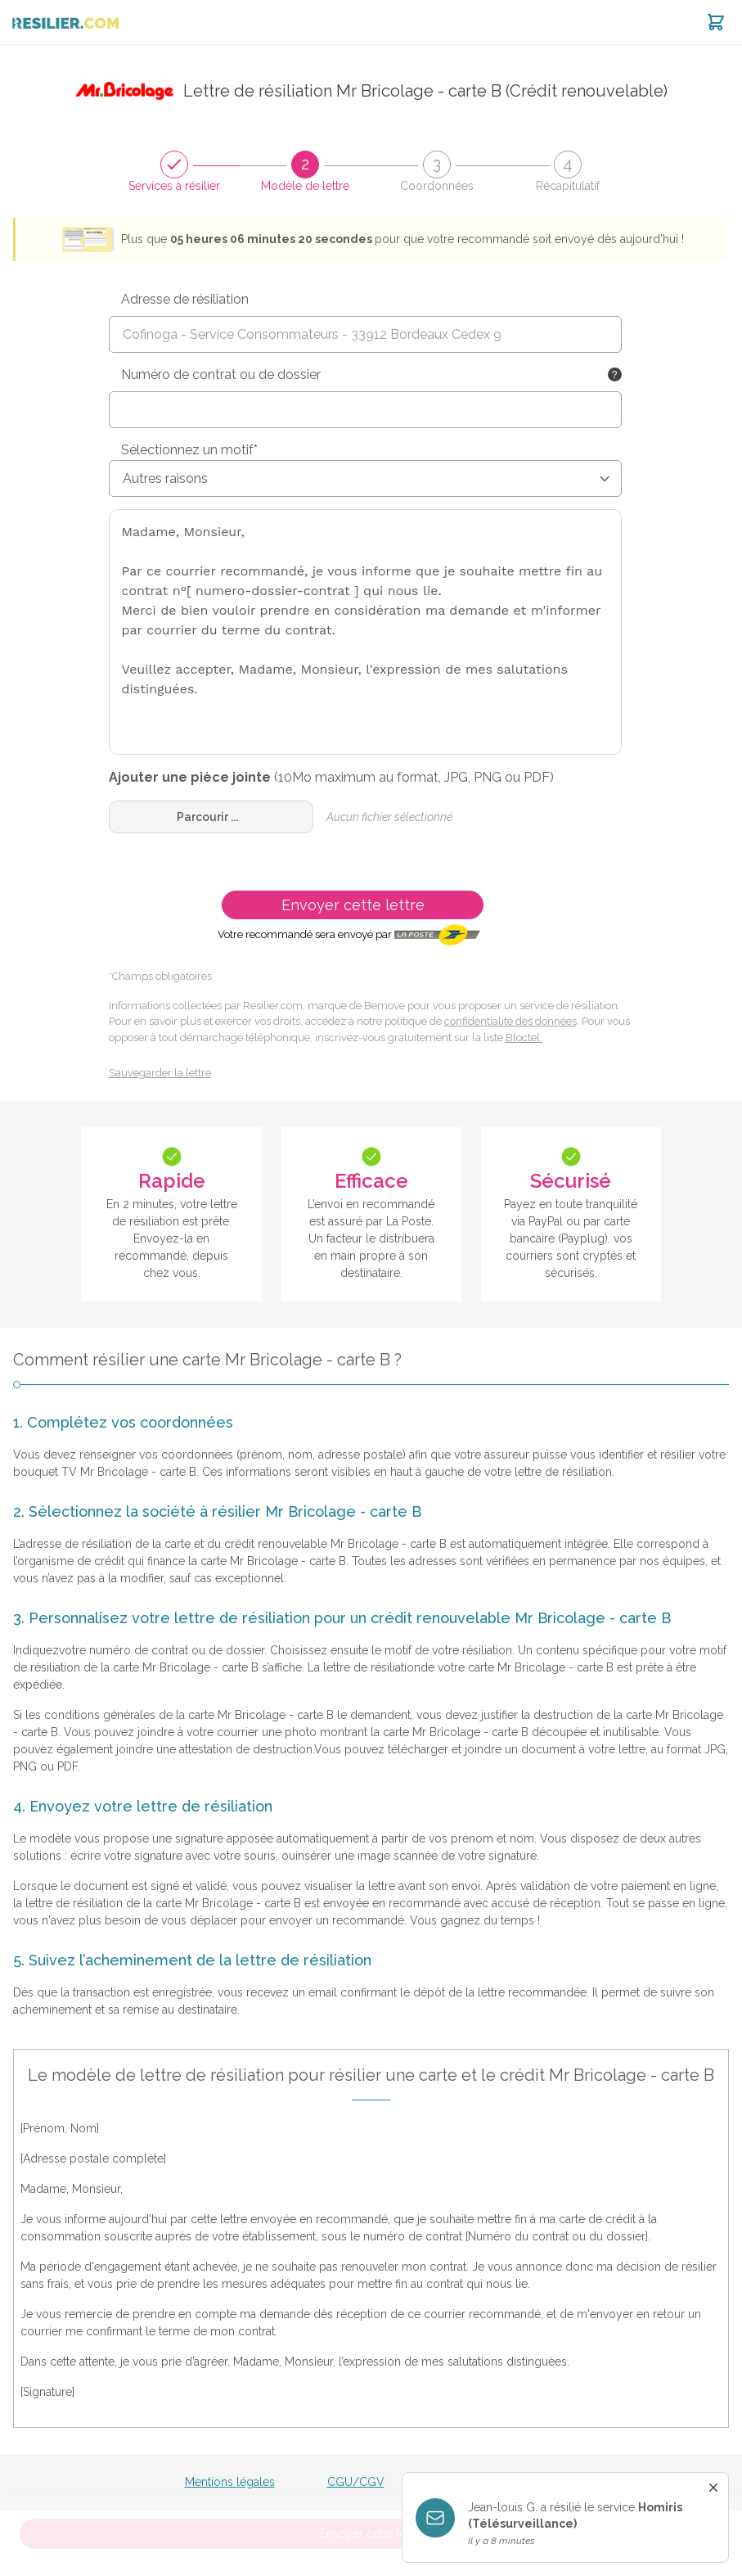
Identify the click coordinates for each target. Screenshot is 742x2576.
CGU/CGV (355, 2481)
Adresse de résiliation (185, 299)
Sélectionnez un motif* (189, 450)
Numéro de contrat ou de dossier (221, 374)
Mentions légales (230, 2481)
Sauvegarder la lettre (160, 1073)
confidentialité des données (510, 1021)
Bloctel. (524, 1037)
